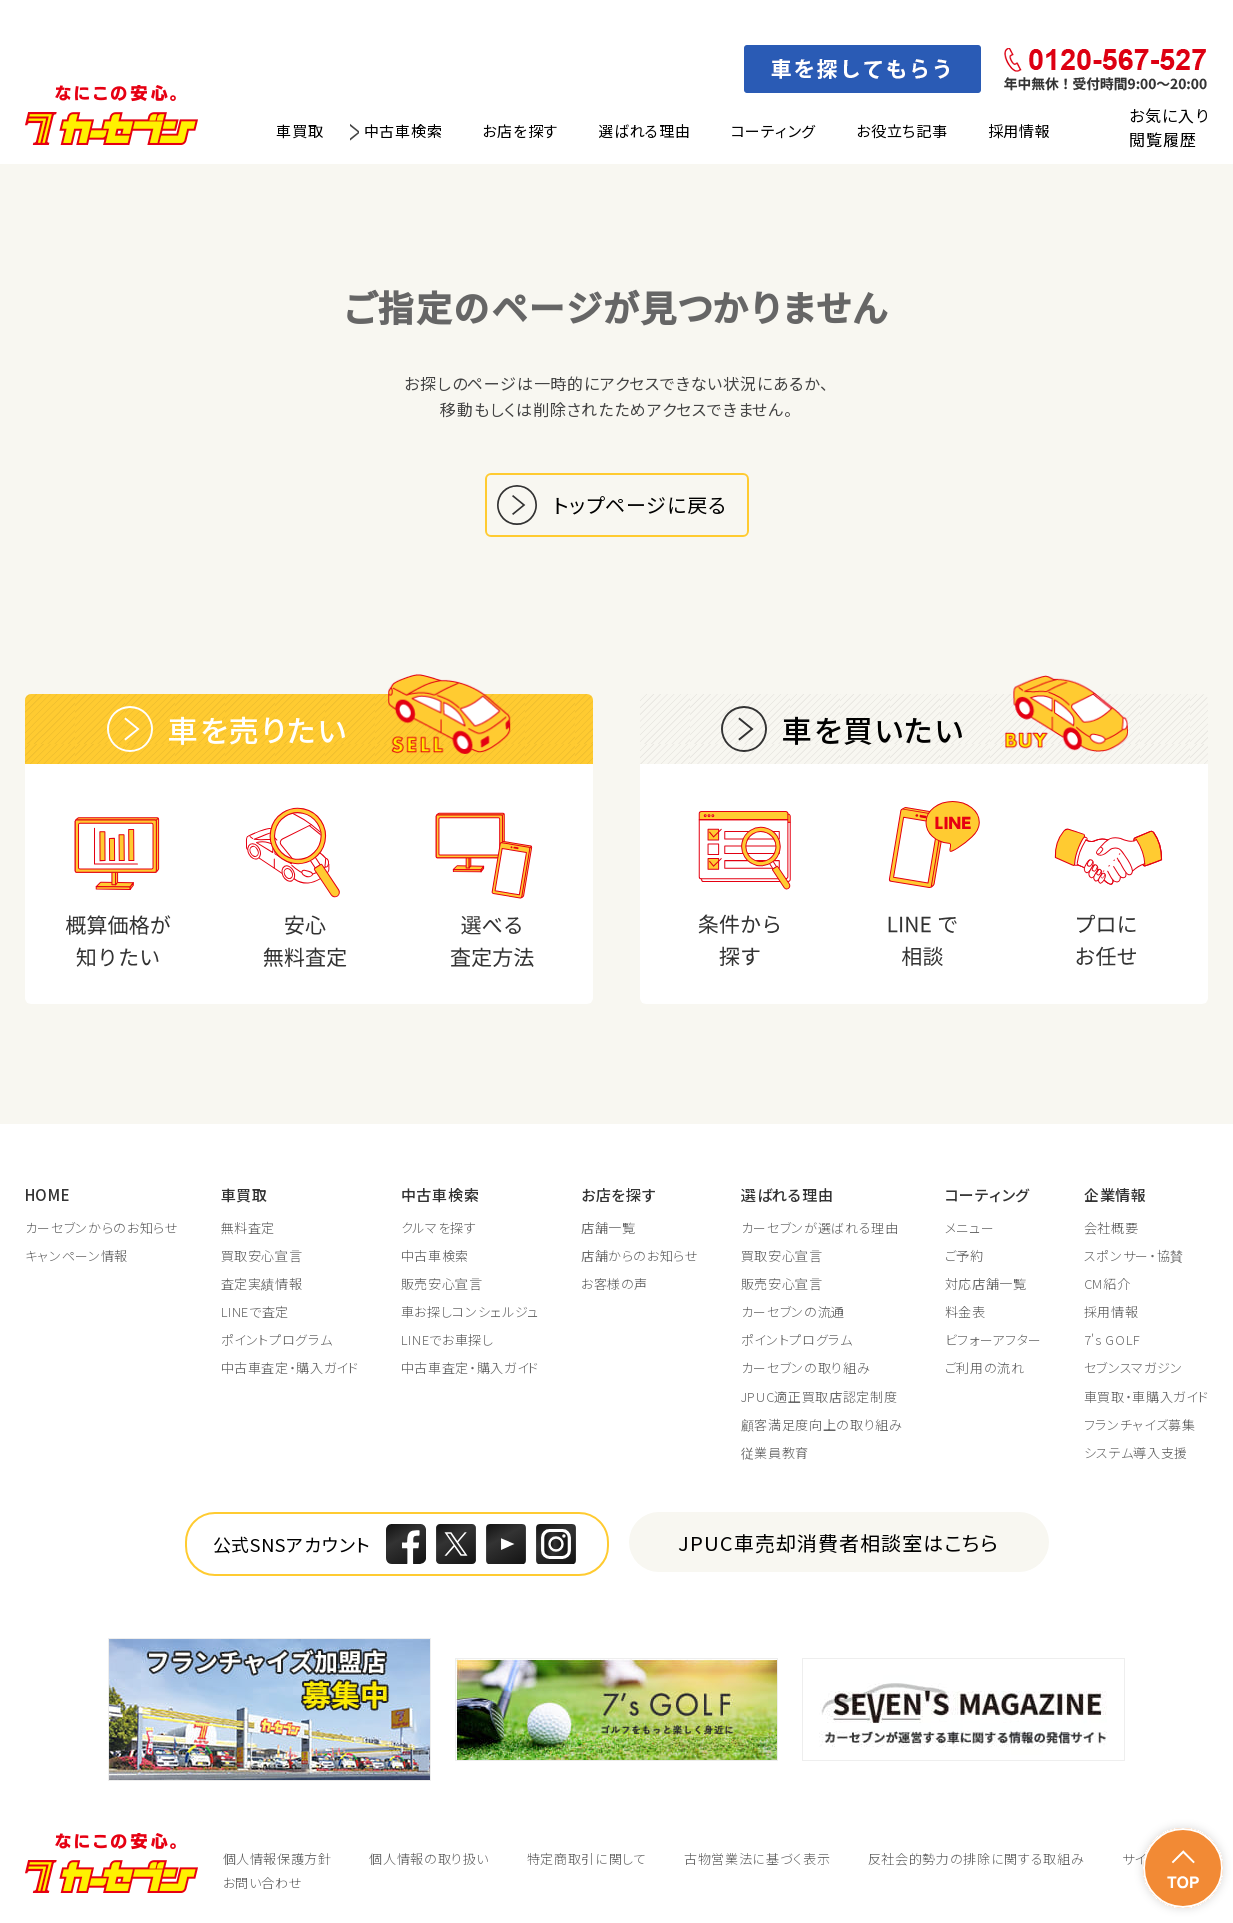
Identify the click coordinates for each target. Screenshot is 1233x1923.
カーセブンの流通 (793, 1312)
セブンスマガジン (1133, 1368)
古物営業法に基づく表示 (757, 1858)
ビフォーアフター (993, 1340)
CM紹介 (1107, 1284)
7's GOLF (1112, 1340)
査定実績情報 (262, 1284)
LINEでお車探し (447, 1340)
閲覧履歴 (1162, 139)
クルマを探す (439, 1228)
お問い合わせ (263, 1882)
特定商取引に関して (587, 1858)
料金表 (965, 1312)
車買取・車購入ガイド (1146, 1397)
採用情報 (1019, 130)
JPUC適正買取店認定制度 (819, 1397)
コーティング (774, 130)
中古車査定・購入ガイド (290, 1368)
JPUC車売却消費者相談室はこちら (838, 1542)
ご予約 (964, 1256)
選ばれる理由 (644, 130)
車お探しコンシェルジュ (470, 1312)
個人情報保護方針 (277, 1858)
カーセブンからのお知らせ (102, 1228)
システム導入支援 (1136, 1453)
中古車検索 (403, 130)
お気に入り (1168, 115)
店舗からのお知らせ (640, 1256)
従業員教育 (775, 1453)
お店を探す (520, 130)
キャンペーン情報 (76, 1256)
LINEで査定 (255, 1312)
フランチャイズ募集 (1140, 1425)
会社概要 (1111, 1228)
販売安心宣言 (442, 1284)
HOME (48, 1194)
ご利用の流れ (985, 1368)
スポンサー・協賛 (1134, 1256)
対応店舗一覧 (986, 1284)
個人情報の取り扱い (429, 1858)
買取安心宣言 (262, 1256)
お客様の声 (614, 1284)
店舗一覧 (608, 1228)
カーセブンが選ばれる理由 (820, 1228)
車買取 (299, 130)
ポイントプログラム (277, 1340)
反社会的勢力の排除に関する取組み (976, 1858)
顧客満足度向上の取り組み (822, 1425)
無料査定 (248, 1228)
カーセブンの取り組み (806, 1368)
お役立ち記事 (902, 130)
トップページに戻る (640, 504)
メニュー (970, 1228)
